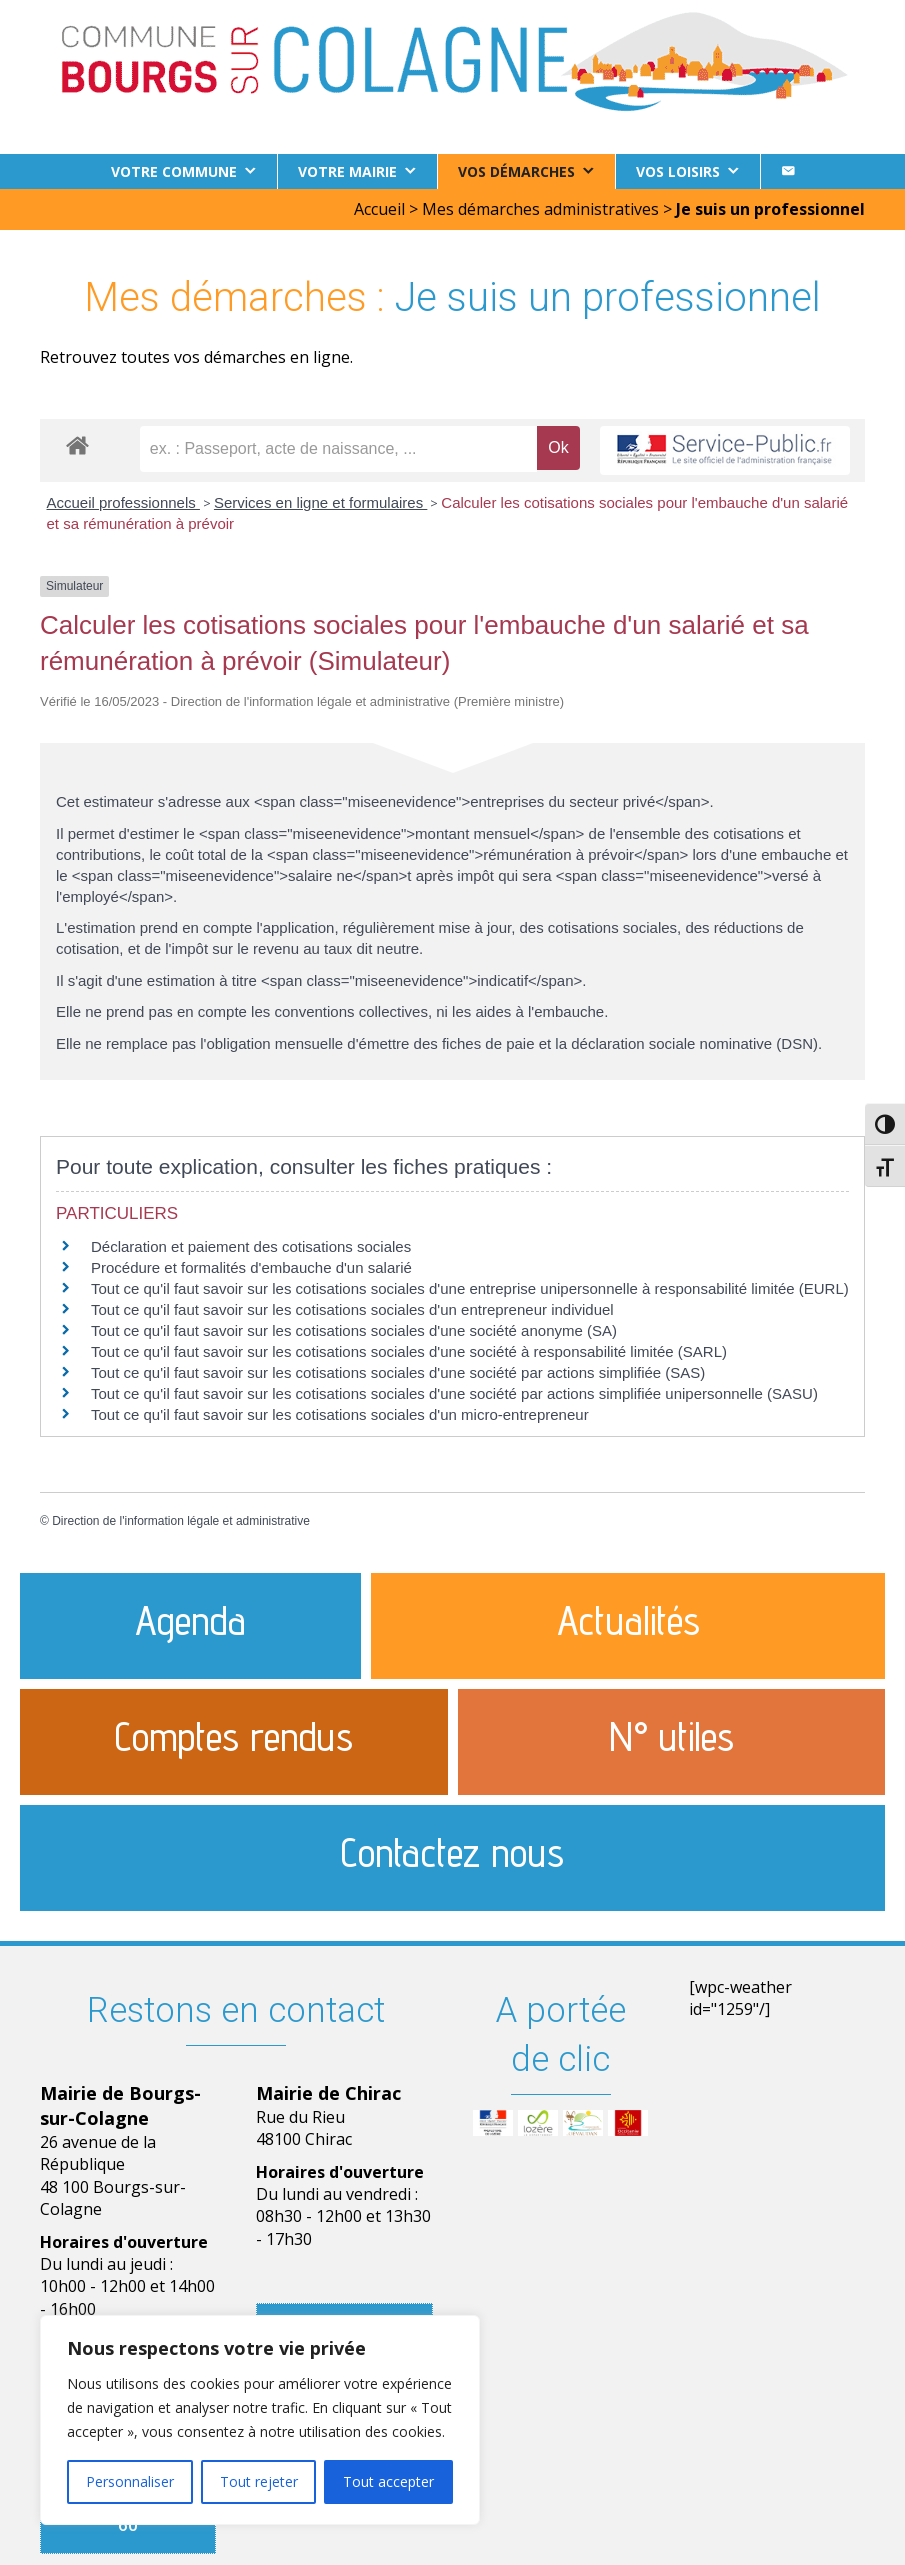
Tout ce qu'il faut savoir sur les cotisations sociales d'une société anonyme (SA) (354, 1330)
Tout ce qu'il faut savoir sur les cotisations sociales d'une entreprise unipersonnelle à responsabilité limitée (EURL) (470, 1288)
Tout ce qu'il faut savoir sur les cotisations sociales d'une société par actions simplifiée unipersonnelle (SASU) (454, 1393)
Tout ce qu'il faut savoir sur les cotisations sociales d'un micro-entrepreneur (340, 1414)
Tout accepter (388, 2481)
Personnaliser (130, 2481)
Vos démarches (516, 171)
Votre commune (174, 171)
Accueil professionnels (123, 502)
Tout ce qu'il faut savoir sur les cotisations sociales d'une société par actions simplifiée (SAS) (398, 1372)
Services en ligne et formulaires (320, 502)
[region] (260, 2420)
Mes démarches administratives (540, 209)
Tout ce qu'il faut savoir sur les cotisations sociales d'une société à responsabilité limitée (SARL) (409, 1351)
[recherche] (339, 449)
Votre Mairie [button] (347, 171)
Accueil (379, 209)
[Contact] (788, 171)
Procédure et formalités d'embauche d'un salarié (251, 1267)
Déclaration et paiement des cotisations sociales (251, 1246)
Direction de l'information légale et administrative (181, 1521)
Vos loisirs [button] (678, 171)
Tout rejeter (259, 2481)
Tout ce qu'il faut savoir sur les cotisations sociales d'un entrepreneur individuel (352, 1309)
